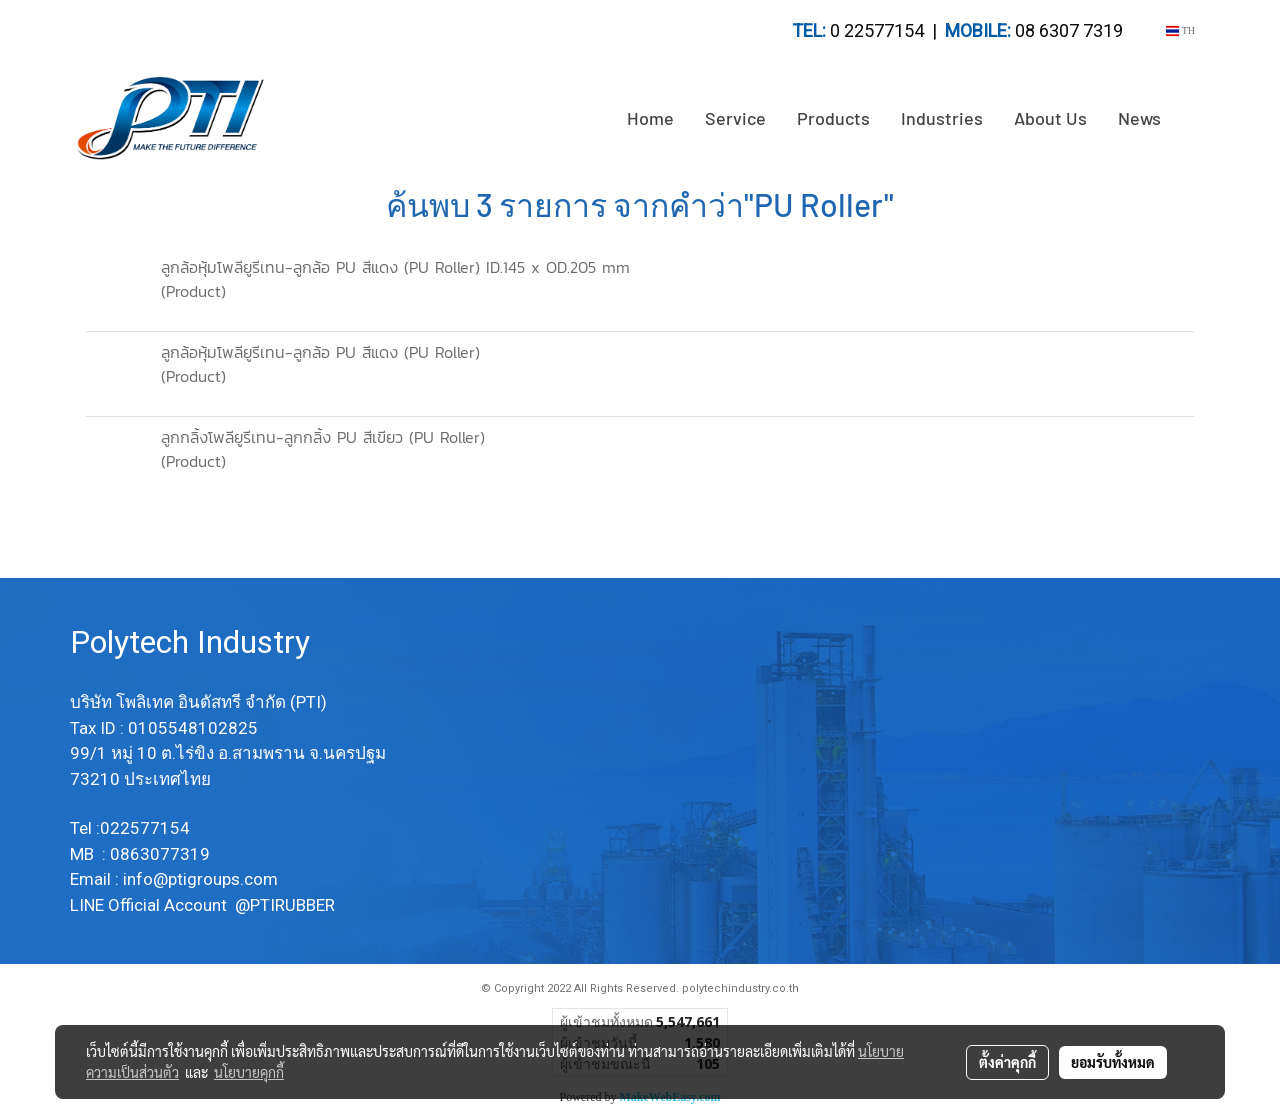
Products (833, 118)
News (1139, 118)
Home (650, 118)
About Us (1050, 118)
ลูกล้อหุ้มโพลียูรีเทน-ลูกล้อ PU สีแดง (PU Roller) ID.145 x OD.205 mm (395, 267)
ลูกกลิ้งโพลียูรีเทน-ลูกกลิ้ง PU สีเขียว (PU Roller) (323, 437)
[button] (1194, 119)
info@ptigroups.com (202, 879)
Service (735, 118)
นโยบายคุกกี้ (249, 1072)
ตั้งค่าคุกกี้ (1007, 1062)
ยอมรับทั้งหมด (1113, 1062)
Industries (942, 118)
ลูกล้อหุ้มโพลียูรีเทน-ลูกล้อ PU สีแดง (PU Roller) (320, 352)
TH (1180, 30)
